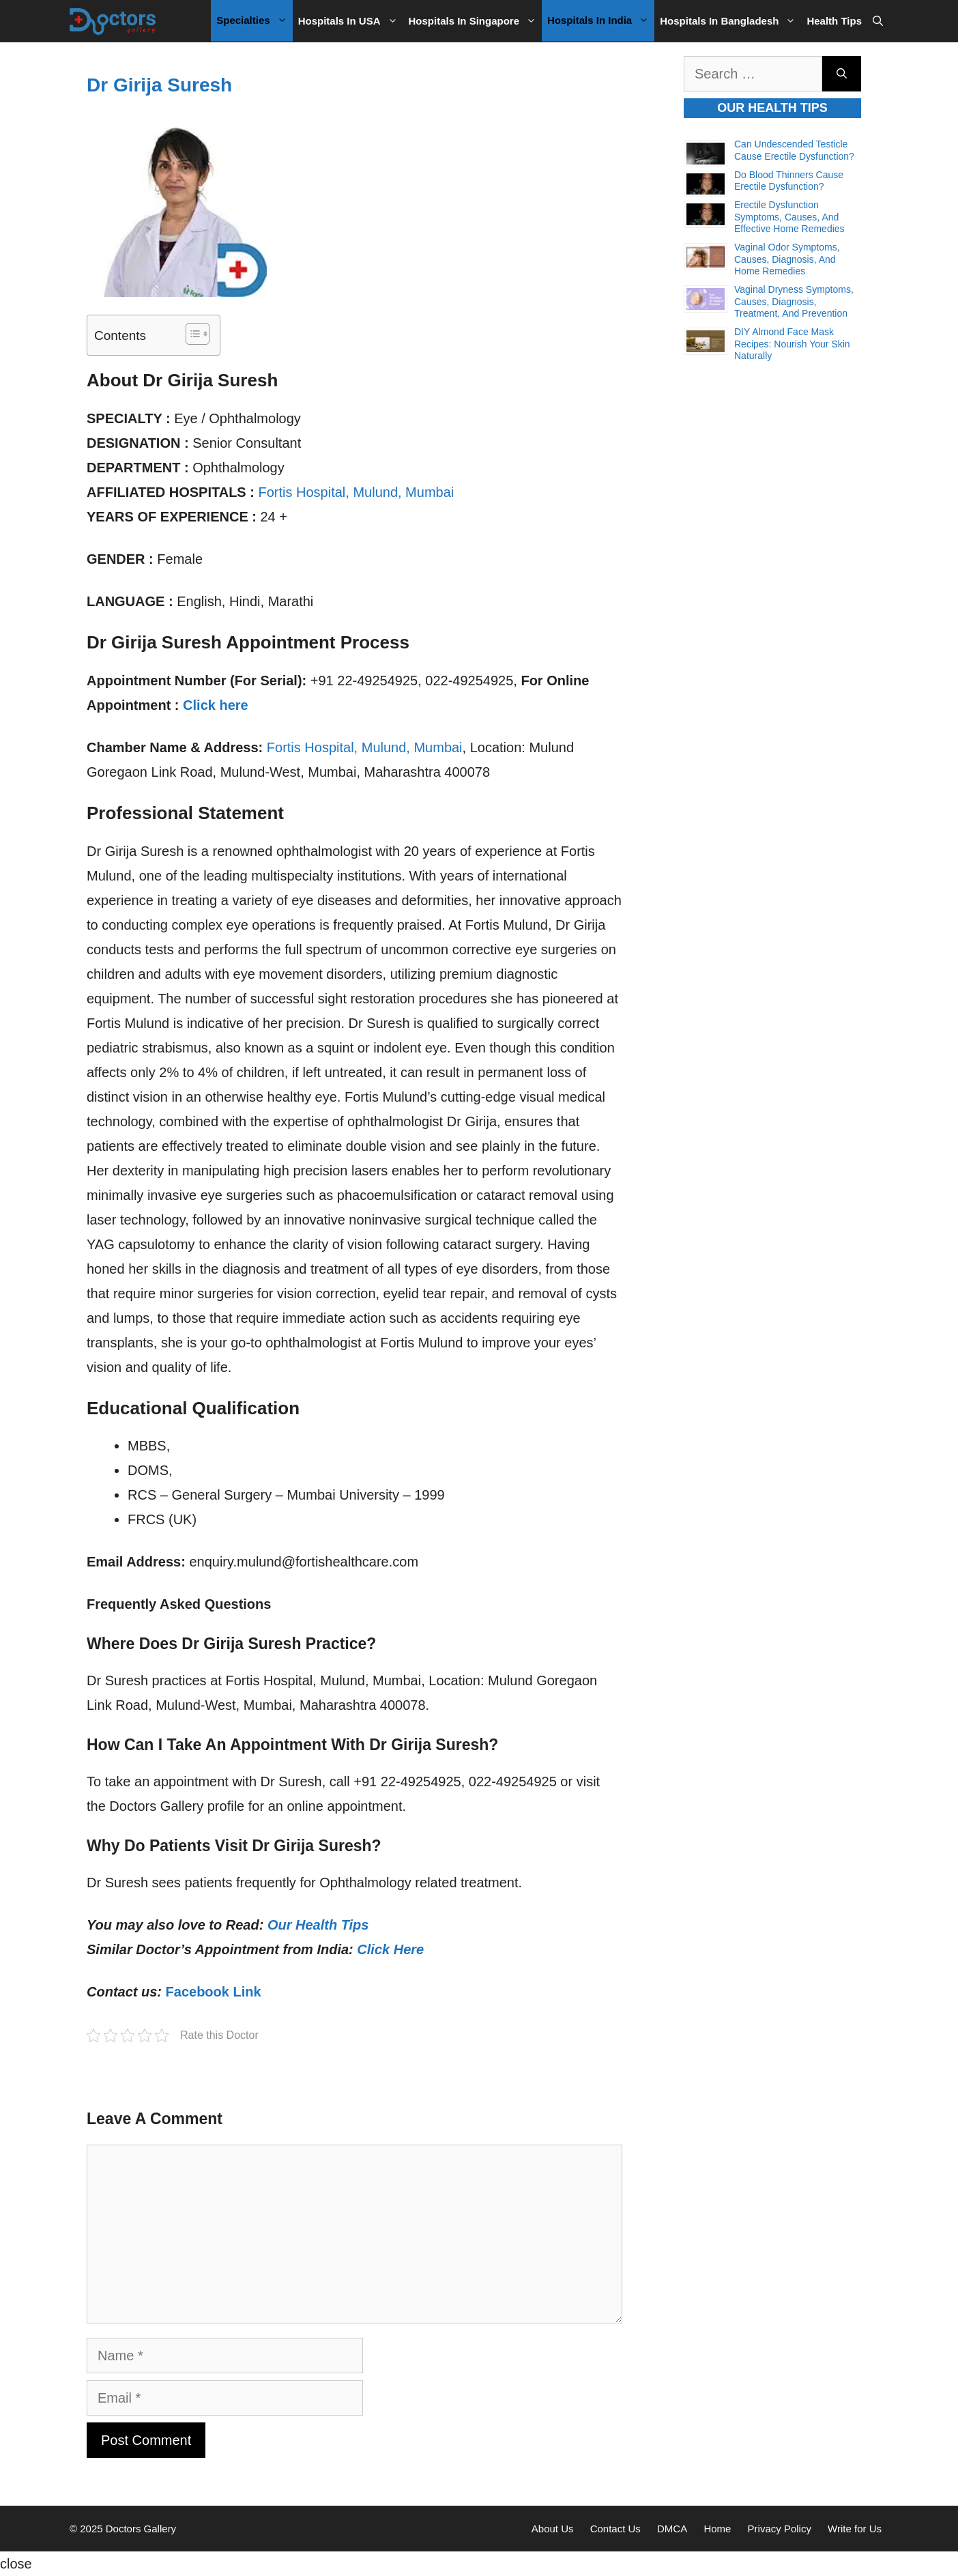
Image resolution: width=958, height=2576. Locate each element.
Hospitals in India (600, 20)
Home (717, 2528)
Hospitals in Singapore (475, 21)
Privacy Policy (779, 2528)
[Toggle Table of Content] (190, 333)
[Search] (841, 73)
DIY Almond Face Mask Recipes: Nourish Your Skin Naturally (792, 343)
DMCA (672, 2528)
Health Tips (834, 21)
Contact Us (615, 2528)
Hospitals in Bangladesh (730, 21)
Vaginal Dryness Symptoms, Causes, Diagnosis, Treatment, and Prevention (794, 301)
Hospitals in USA (350, 21)
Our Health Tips (318, 1924)
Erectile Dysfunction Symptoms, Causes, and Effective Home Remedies (789, 216)
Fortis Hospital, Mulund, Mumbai (356, 492)
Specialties (254, 20)
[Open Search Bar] (877, 21)
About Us (553, 2528)
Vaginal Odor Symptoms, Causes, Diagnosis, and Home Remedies (787, 259)
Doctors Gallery (140, 2528)
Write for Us (855, 2528)
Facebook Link (213, 1991)
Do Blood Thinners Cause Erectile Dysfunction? (788, 180)
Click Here (390, 1949)
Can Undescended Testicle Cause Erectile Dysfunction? (794, 150)
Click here (215, 705)
